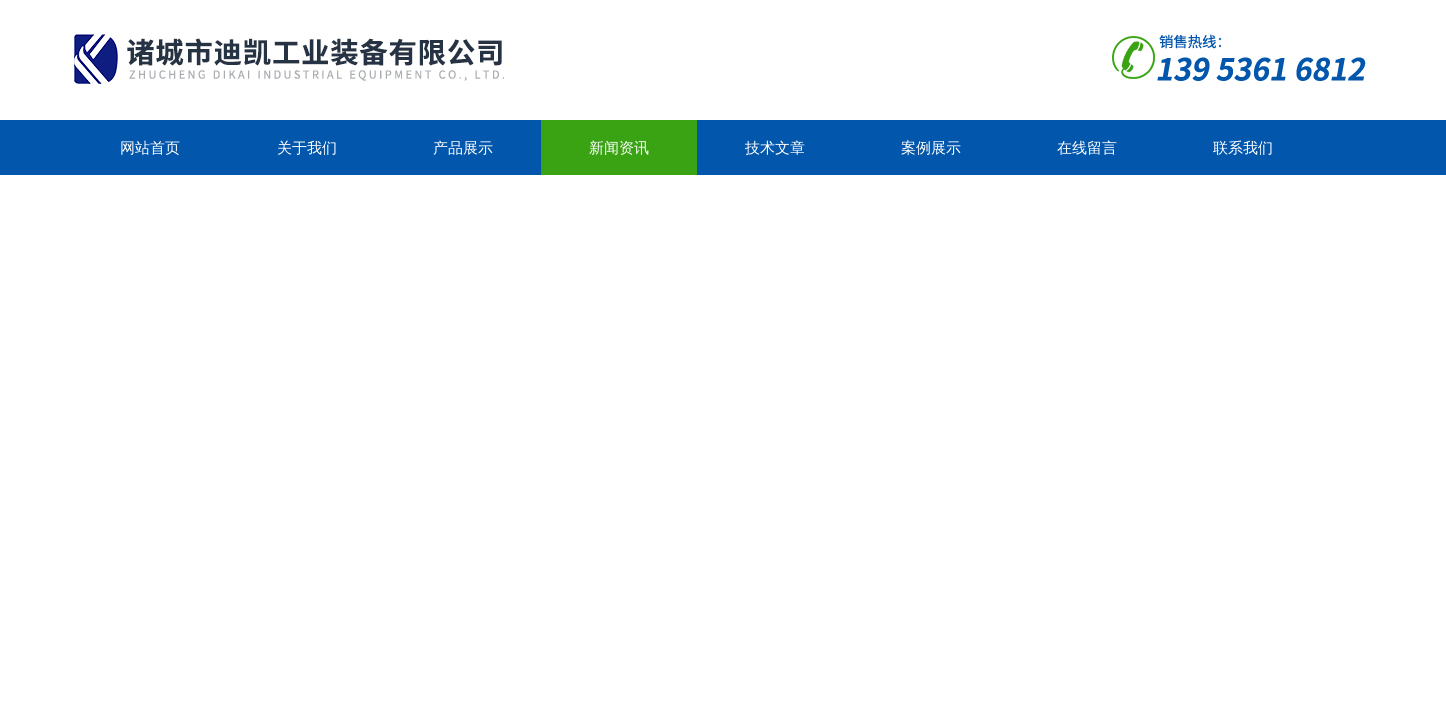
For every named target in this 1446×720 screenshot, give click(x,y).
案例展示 (931, 147)
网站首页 (150, 147)
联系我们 (1243, 147)
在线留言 (1087, 147)
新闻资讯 (619, 147)
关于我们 (307, 147)
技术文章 (775, 147)
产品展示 (463, 147)
